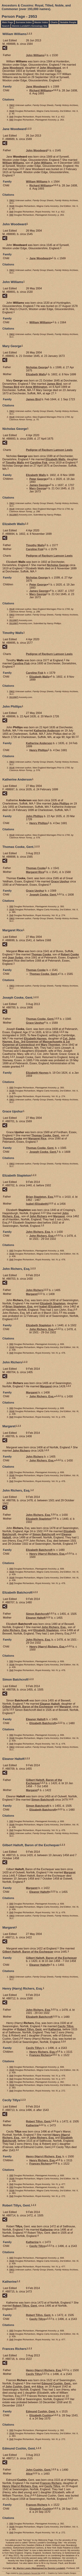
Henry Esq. (42, 2051)
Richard (40, 90)
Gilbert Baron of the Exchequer (27, 1706)
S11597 (14, 514)
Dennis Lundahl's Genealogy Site (29, 26)
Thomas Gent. (43, 973)
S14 (12, 417)
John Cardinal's (25, 2573)
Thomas (10, 386)
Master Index (41, 22)
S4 (11, 116)
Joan (15, 957)
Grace (60, 881)
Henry (38, 750)
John (35, 55)
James (54, 383)
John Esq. (38, 1231)
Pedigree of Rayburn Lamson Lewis (49, 449)
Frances (40, 2055)
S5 (11, 119)
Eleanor (36, 1617)
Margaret (35, 872)
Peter (38, 478)
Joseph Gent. (43, 894)
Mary (37, 488)
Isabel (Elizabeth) (37, 1203)
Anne (36, 386)
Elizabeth (36, 374)
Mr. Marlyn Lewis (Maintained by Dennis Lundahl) (39, 2568)
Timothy (15, 462)
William (13, 162)
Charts (54, 22)
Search (5, 26)
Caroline (38, 462)
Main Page (7, 22)
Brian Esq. (40, 1196)
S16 (12, 111)
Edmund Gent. (56, 2383)
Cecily (65, 2026)
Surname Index (24, 22)
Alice (40, 2386)
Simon (43, 1534)
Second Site (35, 2573)
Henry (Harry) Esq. (47, 1553)
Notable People (68, 22)
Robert (70, 954)
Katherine (47, 730)
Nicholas (37, 367)
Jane (12, 67)
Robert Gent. (29, 2029)
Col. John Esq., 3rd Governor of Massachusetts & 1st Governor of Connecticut (38, 1041)
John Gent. (18, 2386)
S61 (12, 105)
